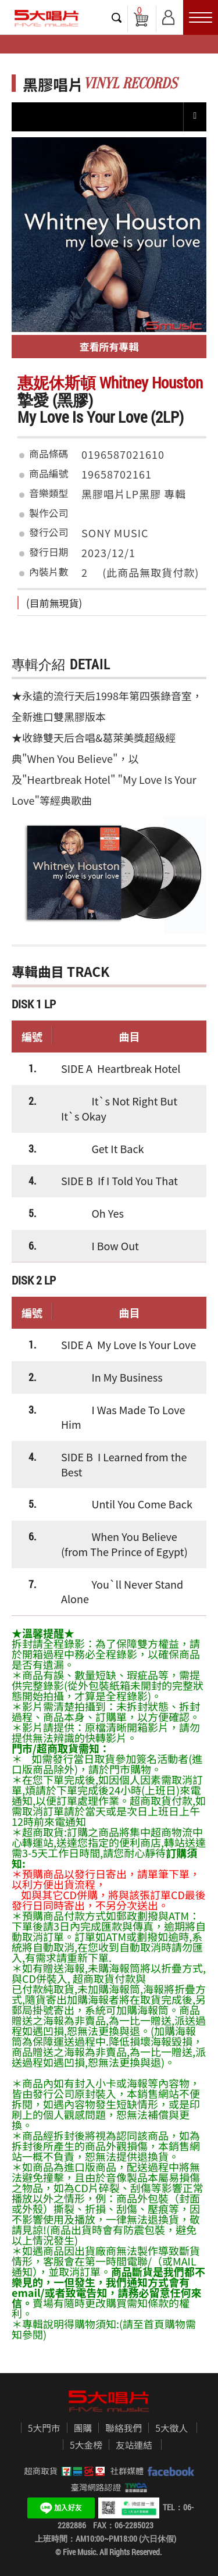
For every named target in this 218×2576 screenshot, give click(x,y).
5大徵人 (171, 2428)
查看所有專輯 (109, 346)
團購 (83, 2428)
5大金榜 (86, 2445)
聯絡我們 (123, 2428)
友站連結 (134, 2445)
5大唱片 (46, 18)
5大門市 (44, 2428)
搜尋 (117, 17)
